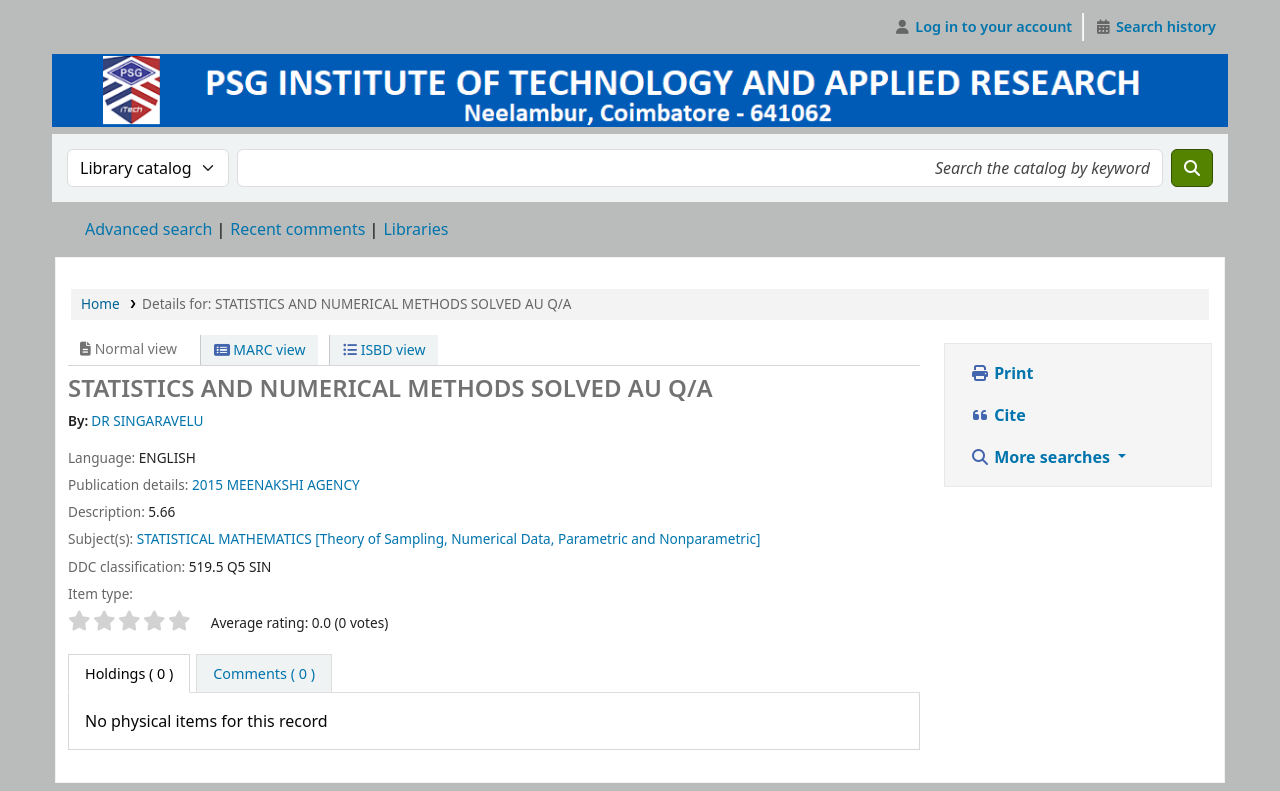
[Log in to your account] (983, 27)
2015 (207, 484)
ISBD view (384, 349)
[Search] (1192, 168)
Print (1001, 373)
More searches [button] (1042, 457)
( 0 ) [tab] (129, 673)
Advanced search (148, 229)
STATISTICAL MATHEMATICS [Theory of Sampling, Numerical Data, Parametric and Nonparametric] (449, 538)
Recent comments (297, 229)
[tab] (264, 674)
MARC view (260, 349)
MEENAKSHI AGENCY (293, 484)
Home (100, 303)
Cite (998, 415)
